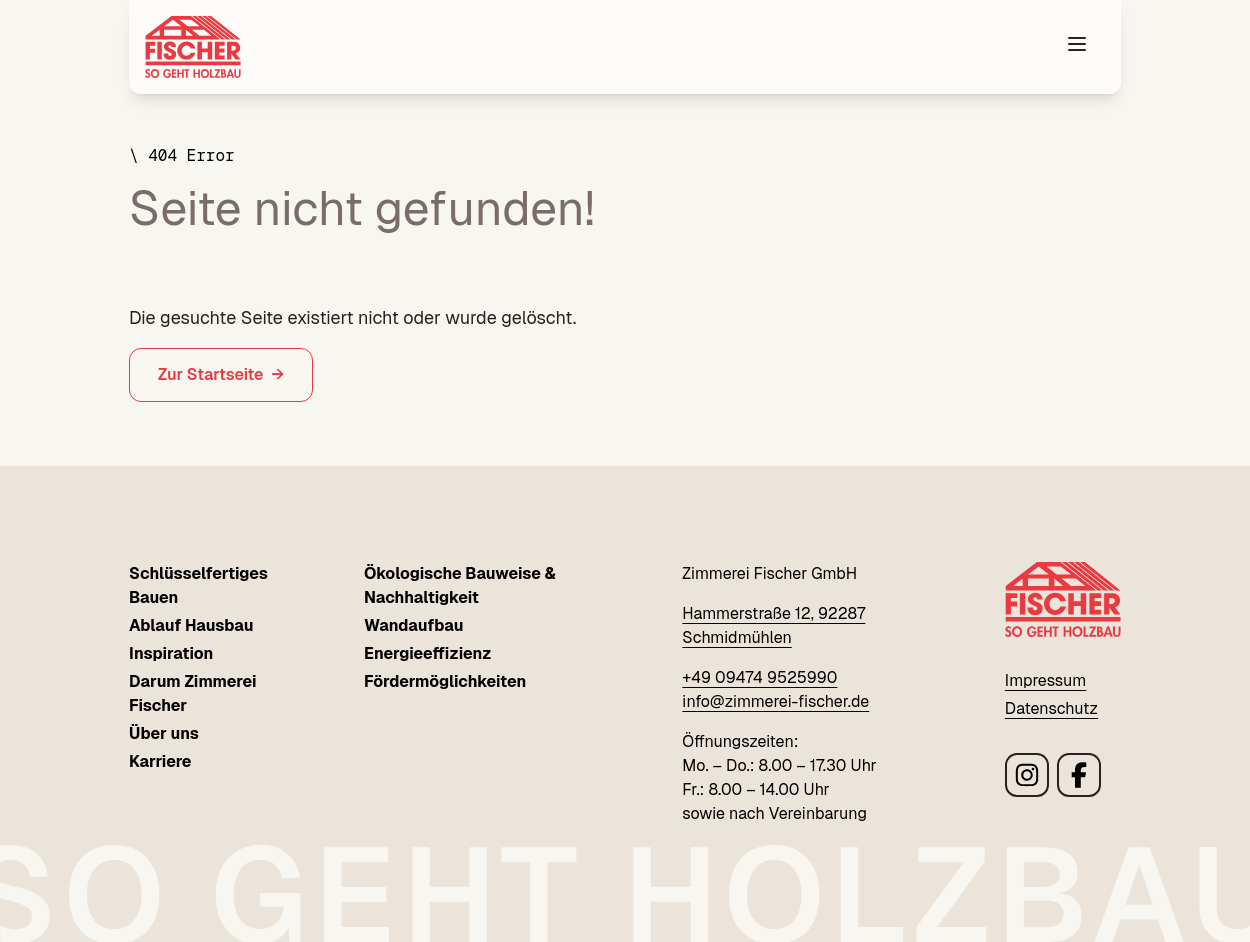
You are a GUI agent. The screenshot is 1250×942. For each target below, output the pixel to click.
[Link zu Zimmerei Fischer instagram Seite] (1027, 775)
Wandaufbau (413, 625)
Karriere (160, 761)
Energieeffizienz (428, 653)
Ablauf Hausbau (191, 625)
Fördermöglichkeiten (445, 681)
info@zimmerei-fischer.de (775, 701)
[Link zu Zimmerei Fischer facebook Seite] (1079, 775)
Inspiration (171, 653)
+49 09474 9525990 (759, 677)
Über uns (164, 733)
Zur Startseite (211, 374)
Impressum (1045, 680)
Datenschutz (1051, 708)
